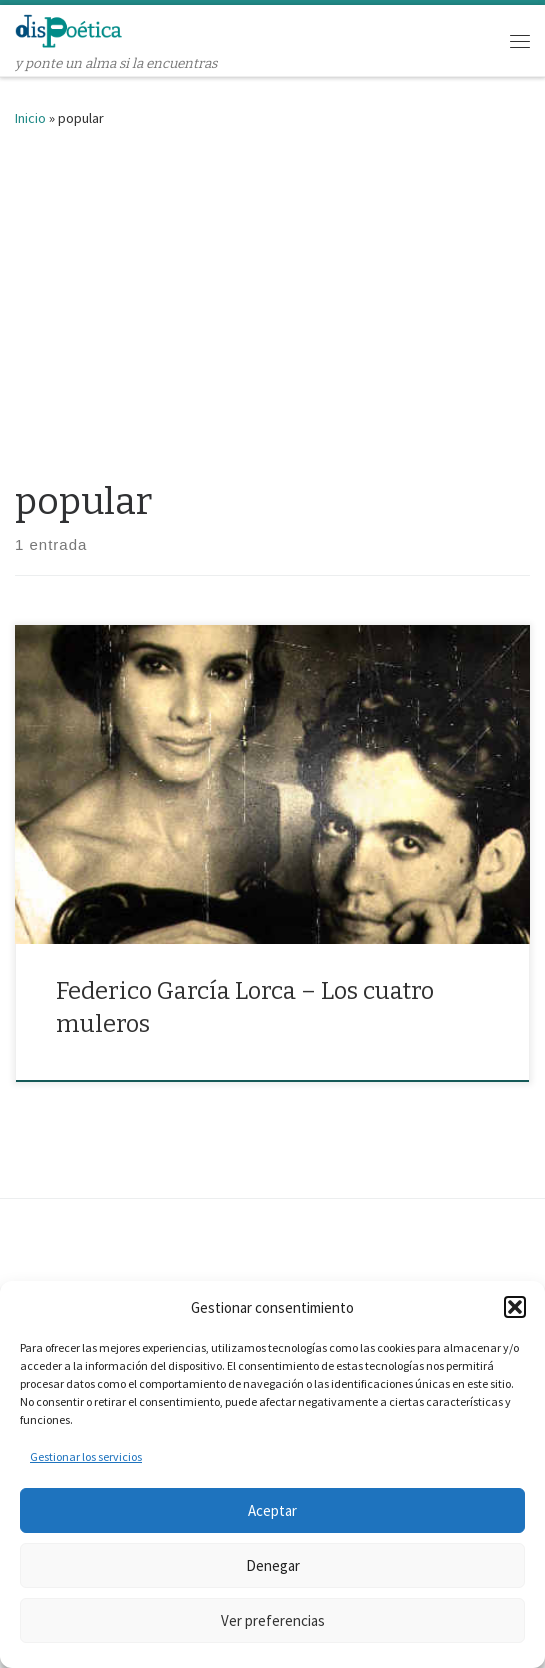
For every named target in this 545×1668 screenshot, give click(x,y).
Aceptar (272, 1510)
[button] (515, 1307)
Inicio (30, 118)
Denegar (273, 1565)
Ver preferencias (273, 1620)
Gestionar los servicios (86, 1456)
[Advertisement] (272, 299)
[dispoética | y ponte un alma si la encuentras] (69, 29)
